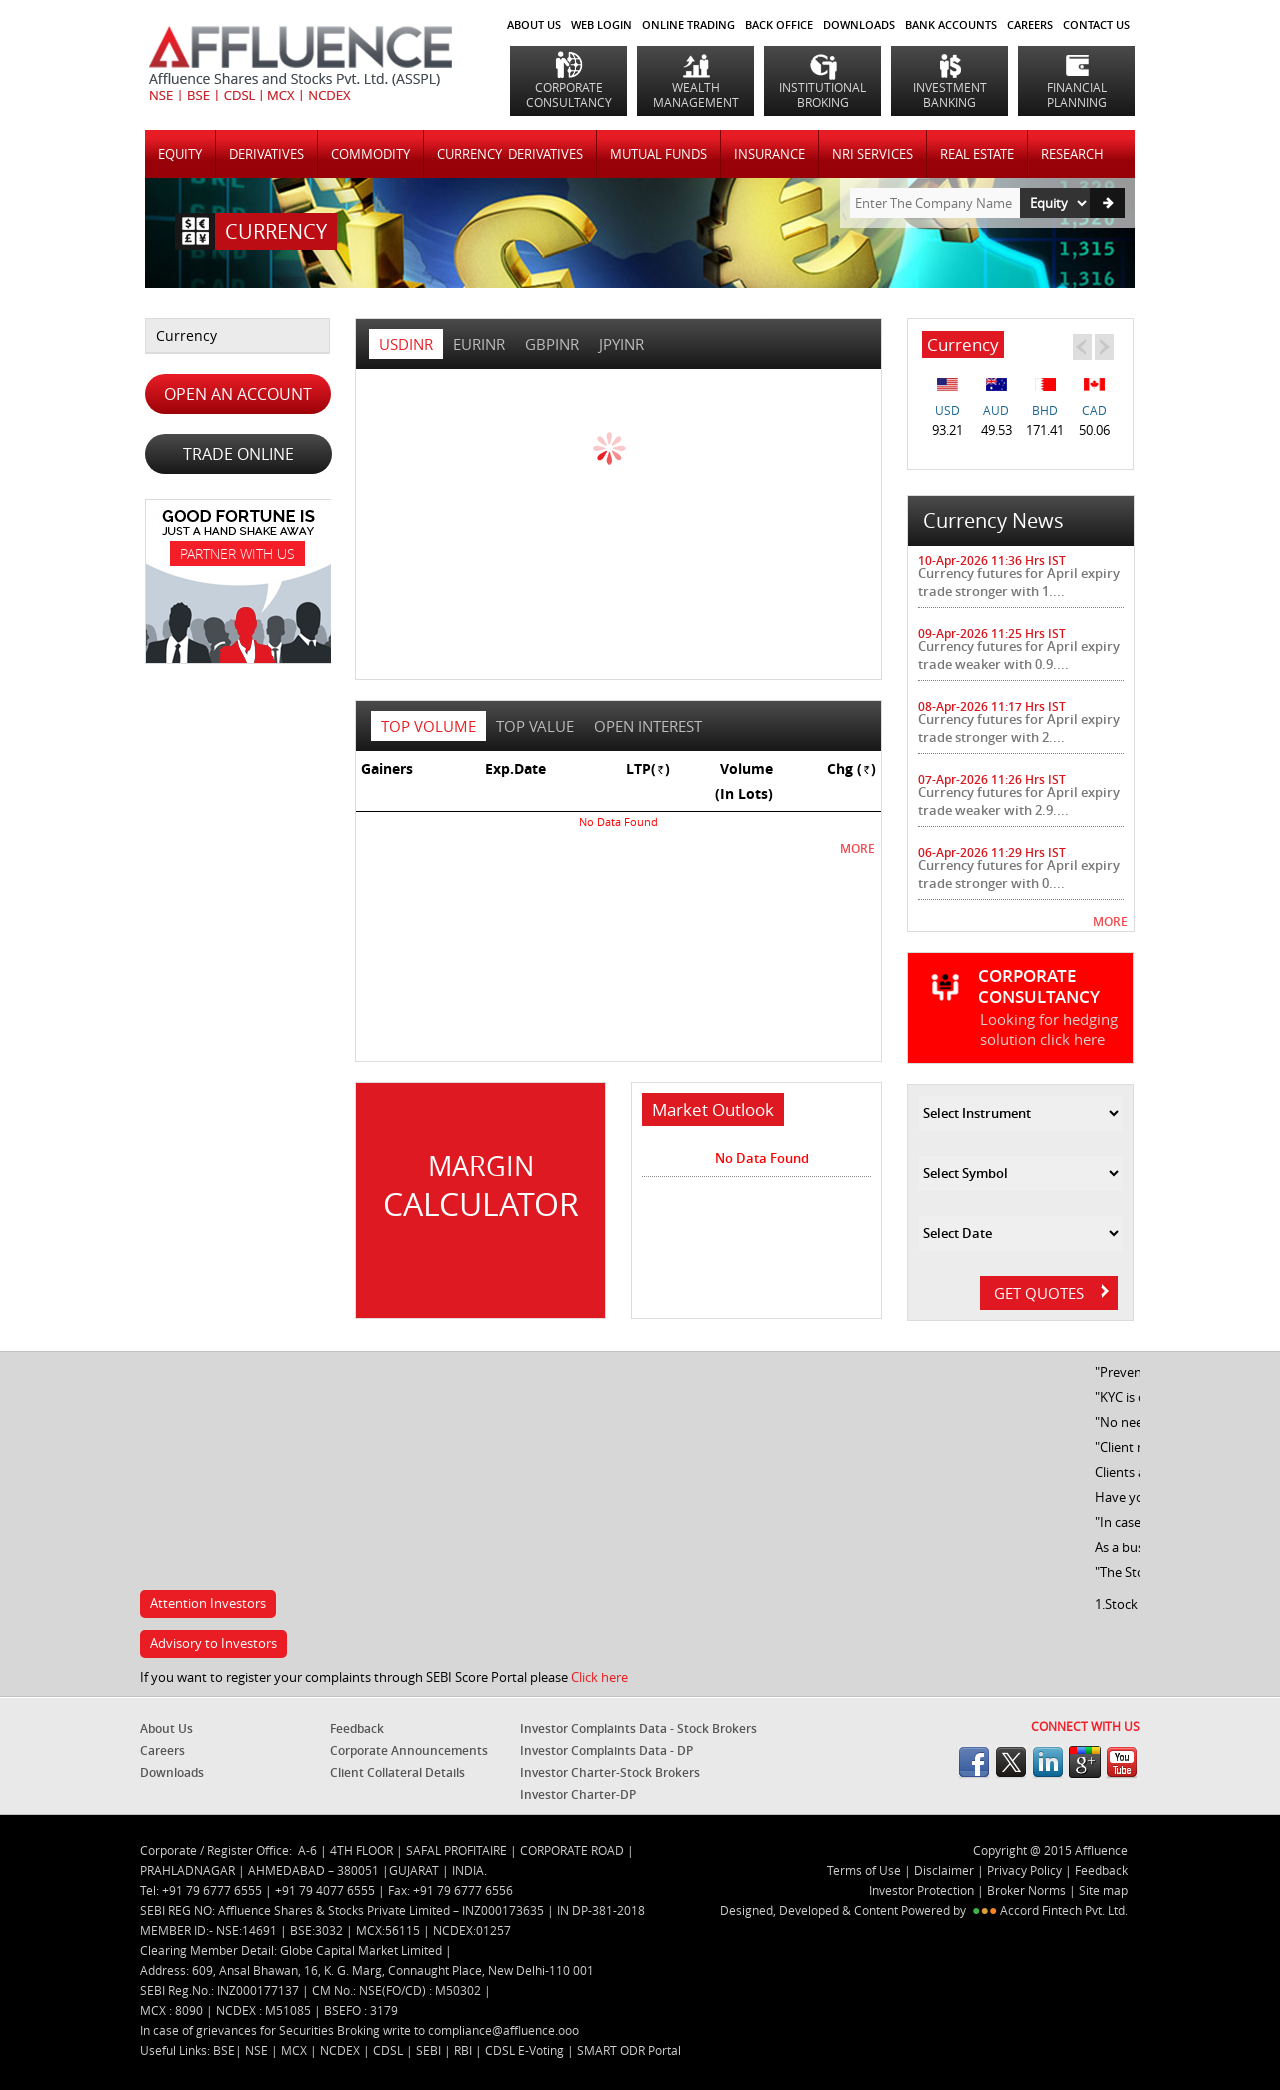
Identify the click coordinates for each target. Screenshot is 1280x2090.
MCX (295, 2050)
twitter (1011, 1762)
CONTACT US (1096, 24)
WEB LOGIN (601, 24)
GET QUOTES (1051, 1293)
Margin (480, 1186)
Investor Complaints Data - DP (606, 1750)
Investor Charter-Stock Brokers (610, 1772)
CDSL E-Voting (526, 2050)
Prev (1082, 346)
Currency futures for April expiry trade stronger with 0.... (1019, 874)
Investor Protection (923, 1890)
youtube (1122, 1762)
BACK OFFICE (779, 24)
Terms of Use (864, 1870)
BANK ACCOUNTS (951, 24)
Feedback (357, 1728)
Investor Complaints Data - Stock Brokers (638, 1728)
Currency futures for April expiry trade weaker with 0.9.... (1019, 655)
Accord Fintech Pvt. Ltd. (1064, 1910)
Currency (186, 335)
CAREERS (1030, 24)
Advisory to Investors (213, 1643)
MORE (857, 848)
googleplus (1085, 1762)
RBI (464, 2050)
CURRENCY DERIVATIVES (510, 154)
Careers (162, 1750)
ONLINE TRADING (688, 24)
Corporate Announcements (409, 1750)
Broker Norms (1026, 1890)
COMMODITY (370, 154)
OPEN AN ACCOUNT (238, 394)
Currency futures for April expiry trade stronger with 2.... (1019, 728)
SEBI (430, 2050)
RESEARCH (1072, 154)
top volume (428, 726)
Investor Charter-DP (578, 1794)
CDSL (389, 2050)
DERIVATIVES (266, 154)
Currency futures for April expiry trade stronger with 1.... (1019, 582)
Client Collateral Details (397, 1772)
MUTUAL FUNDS (658, 154)
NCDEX (341, 2050)
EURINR (479, 344)
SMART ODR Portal (629, 2050)
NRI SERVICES (872, 154)
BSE (224, 2050)
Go (1107, 203)
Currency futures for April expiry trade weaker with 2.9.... (1019, 801)
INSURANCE (769, 154)
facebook (974, 1762)
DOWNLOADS (859, 24)
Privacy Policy (1024, 1870)
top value (535, 726)
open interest (648, 726)
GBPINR (552, 344)
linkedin (1048, 1762)
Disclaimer (944, 1870)
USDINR (406, 344)
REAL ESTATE (977, 154)
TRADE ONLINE (238, 454)
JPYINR (621, 344)
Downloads (172, 1772)
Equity (180, 154)
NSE (258, 2050)
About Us (534, 24)
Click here (599, 1677)
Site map (1103, 1890)
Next (1104, 346)
